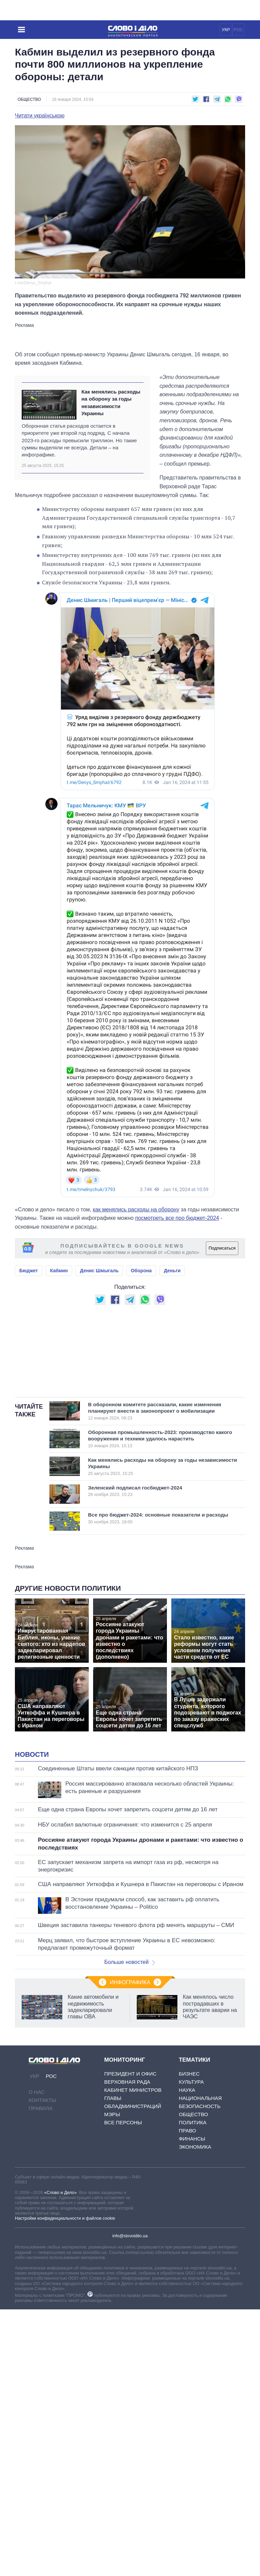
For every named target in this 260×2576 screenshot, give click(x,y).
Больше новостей (129, 2131)
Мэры (112, 2283)
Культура (191, 2251)
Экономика (195, 2316)
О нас (37, 2261)
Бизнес (189, 2243)
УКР (226, 29)
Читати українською (40, 115)
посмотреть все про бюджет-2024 (177, 1218)
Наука (187, 2259)
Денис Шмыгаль (99, 1270)
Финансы (192, 2308)
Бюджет (28, 1270)
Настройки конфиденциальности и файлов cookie (65, 2387)
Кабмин (59, 1270)
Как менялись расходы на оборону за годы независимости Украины (110, 402)
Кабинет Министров (132, 2259)
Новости (32, 1923)
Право (187, 2300)
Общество (29, 99)
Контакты (42, 2269)
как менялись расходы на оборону (136, 1209)
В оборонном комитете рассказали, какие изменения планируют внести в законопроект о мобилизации (156, 1495)
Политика (193, 2291)
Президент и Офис (130, 2243)
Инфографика (130, 2151)
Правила (40, 2277)
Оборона (141, 1270)
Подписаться (222, 1248)
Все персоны (123, 2291)
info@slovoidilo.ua (130, 2404)
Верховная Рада (127, 2251)
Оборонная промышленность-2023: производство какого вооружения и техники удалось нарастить (160, 1523)
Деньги (172, 1270)
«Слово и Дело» (60, 2361)
